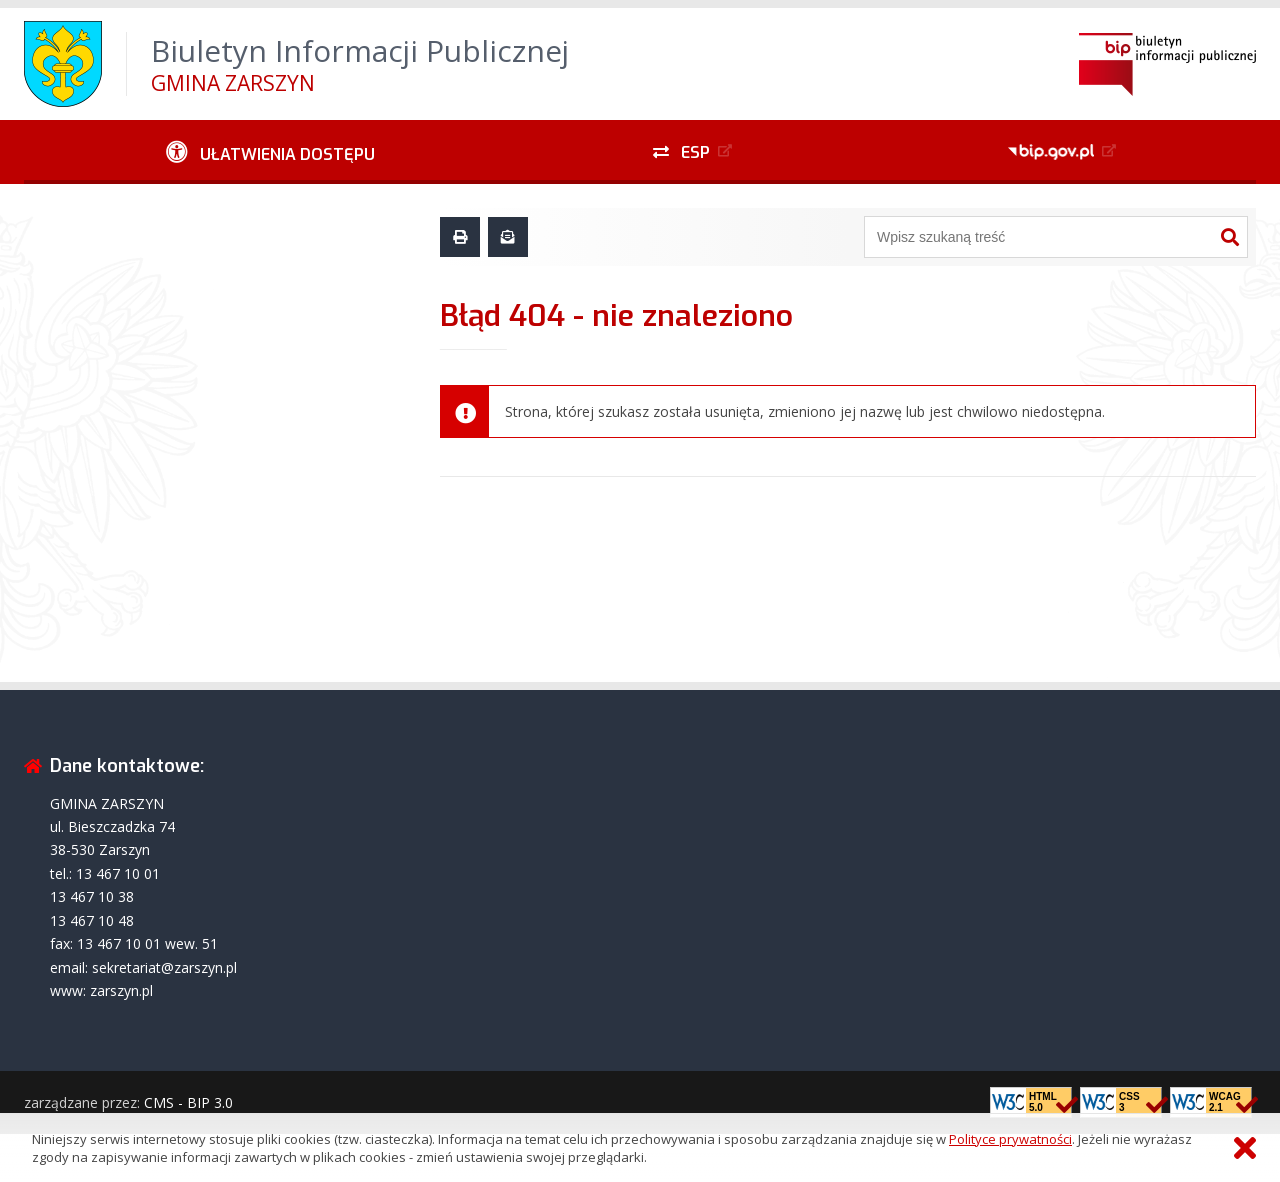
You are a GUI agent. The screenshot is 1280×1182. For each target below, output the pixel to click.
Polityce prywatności (1010, 1139)
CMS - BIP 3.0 (188, 1102)
